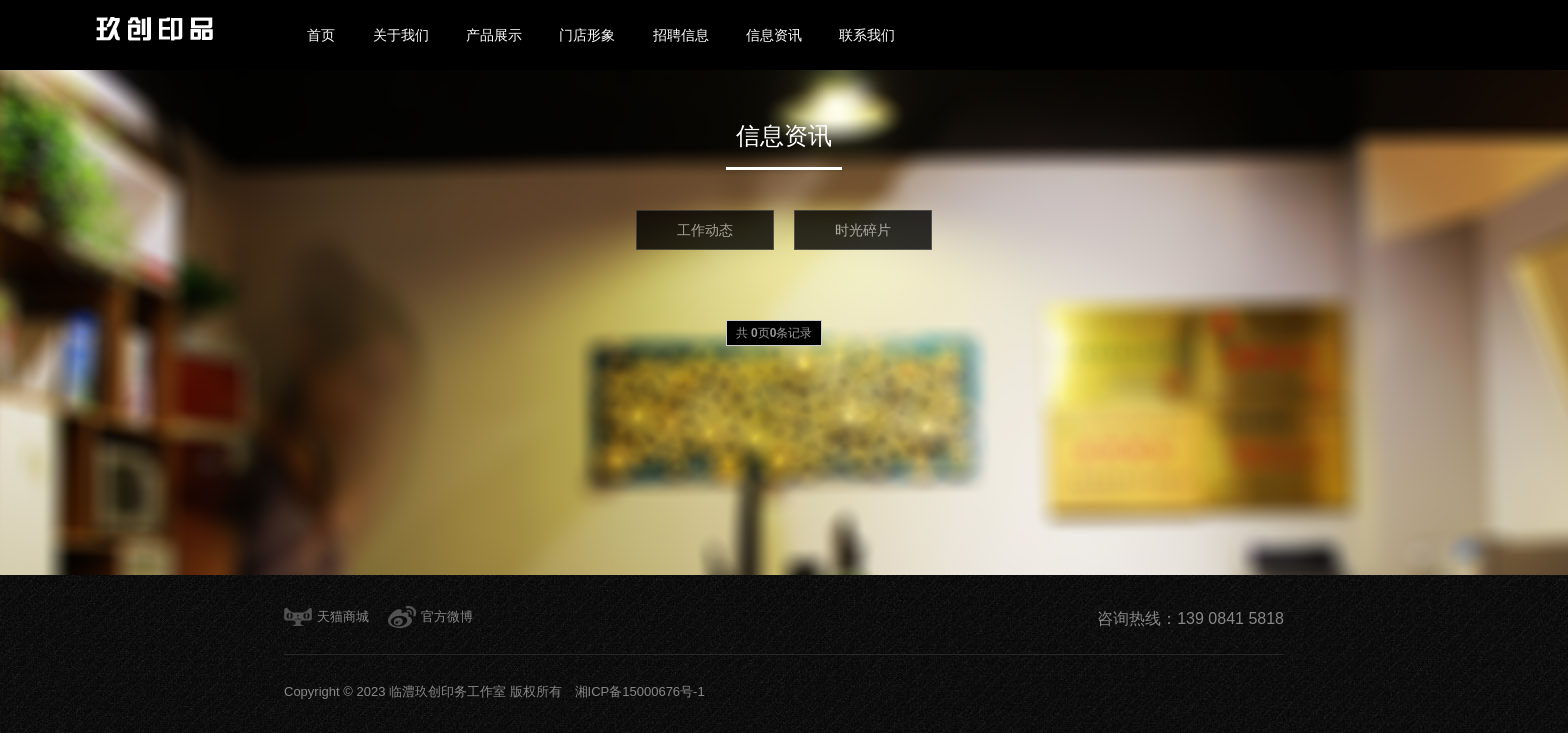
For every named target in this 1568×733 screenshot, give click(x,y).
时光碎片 (863, 230)
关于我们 (401, 35)
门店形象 (587, 35)
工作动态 (705, 230)
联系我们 (867, 35)
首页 (321, 35)
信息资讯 (774, 35)
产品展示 (494, 35)
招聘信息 (681, 35)
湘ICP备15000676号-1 (633, 691)
